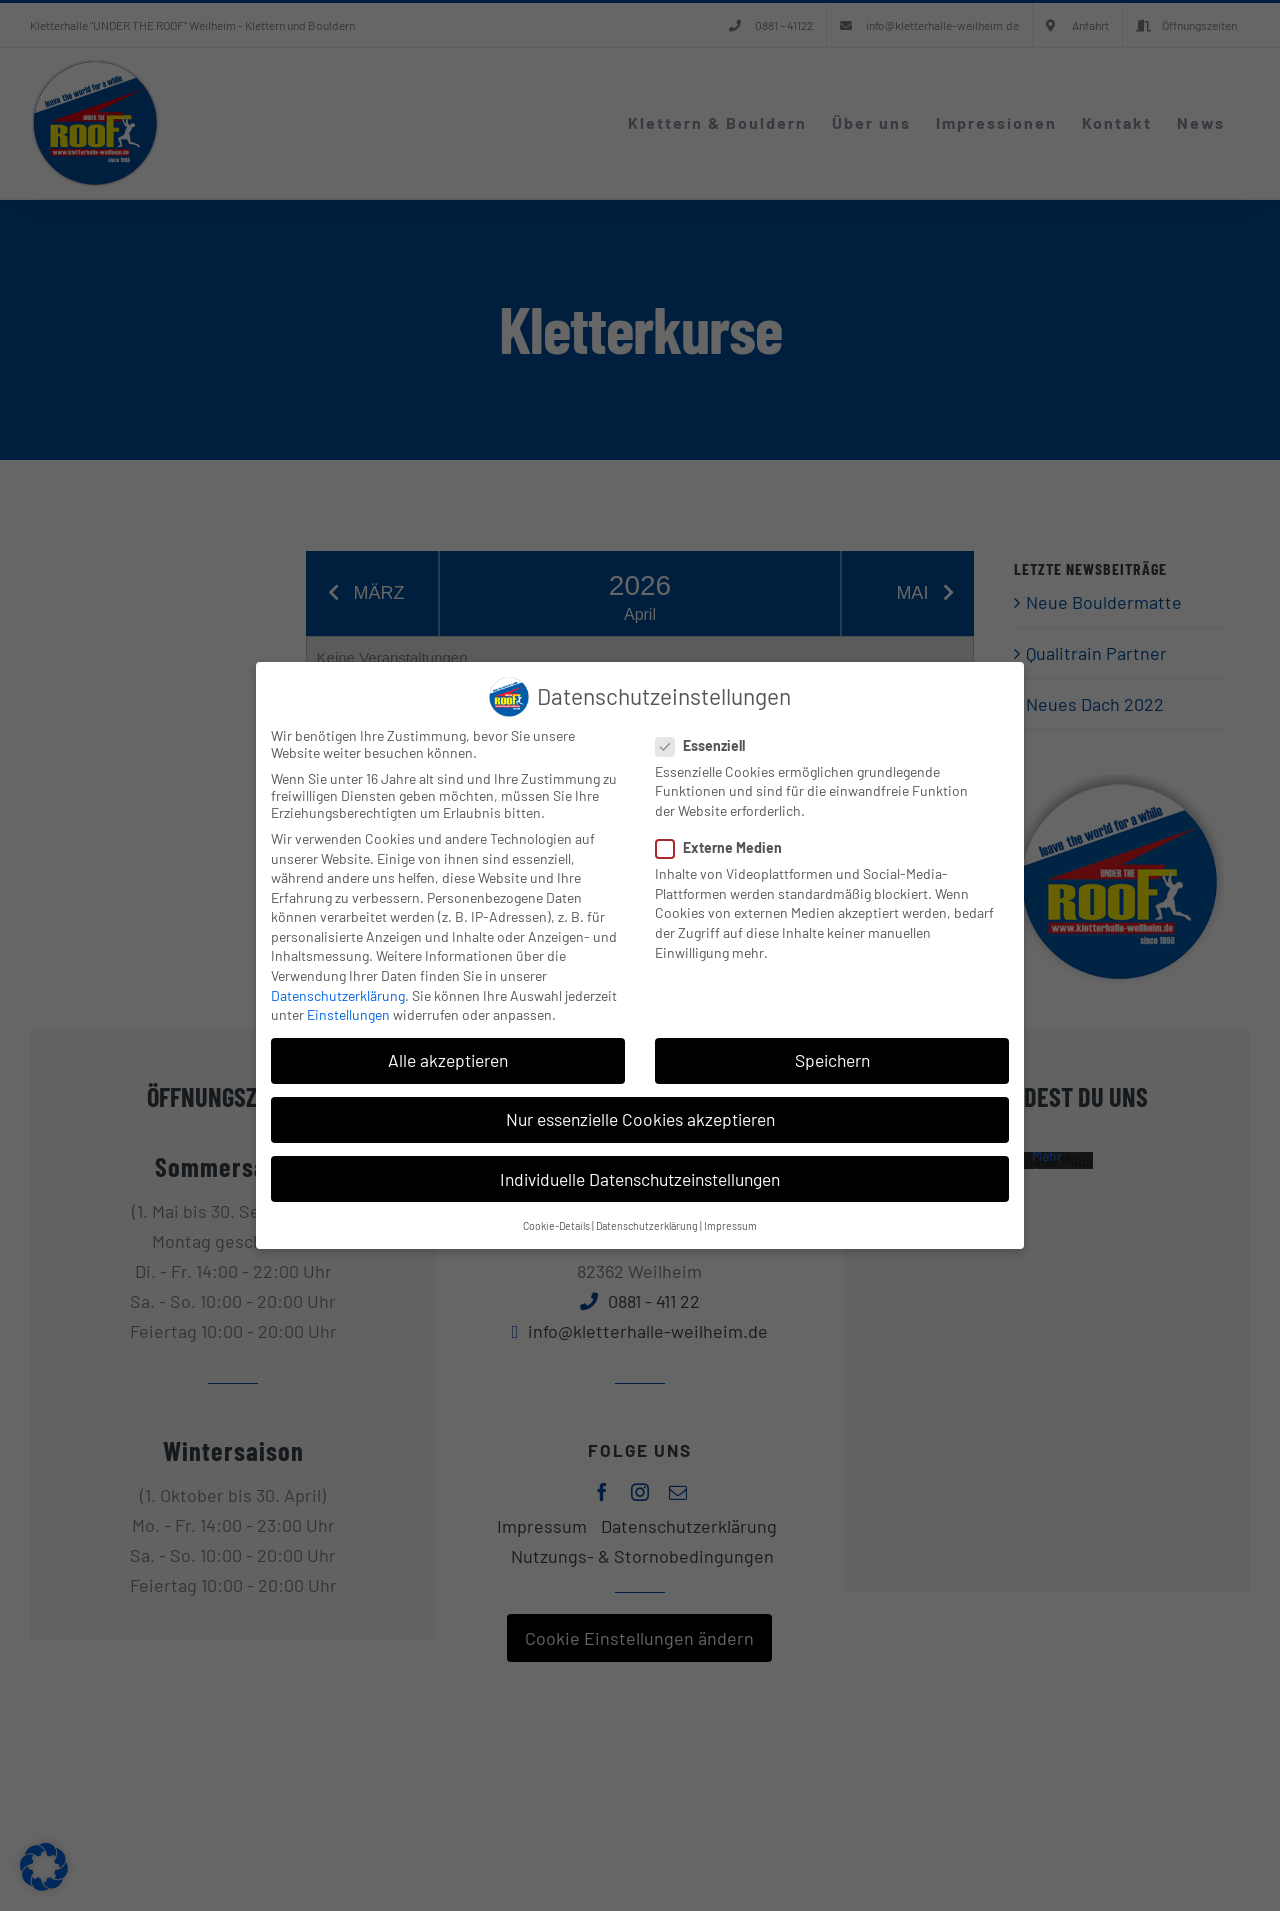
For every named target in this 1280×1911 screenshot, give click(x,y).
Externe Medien (727, 847)
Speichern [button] (832, 1060)
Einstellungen (348, 1014)
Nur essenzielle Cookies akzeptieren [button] (640, 1119)
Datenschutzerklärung (338, 995)
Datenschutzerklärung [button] (647, 1225)
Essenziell (708, 745)
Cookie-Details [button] (556, 1225)
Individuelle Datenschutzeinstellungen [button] (640, 1179)
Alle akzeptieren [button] (448, 1060)
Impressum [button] (730, 1225)
